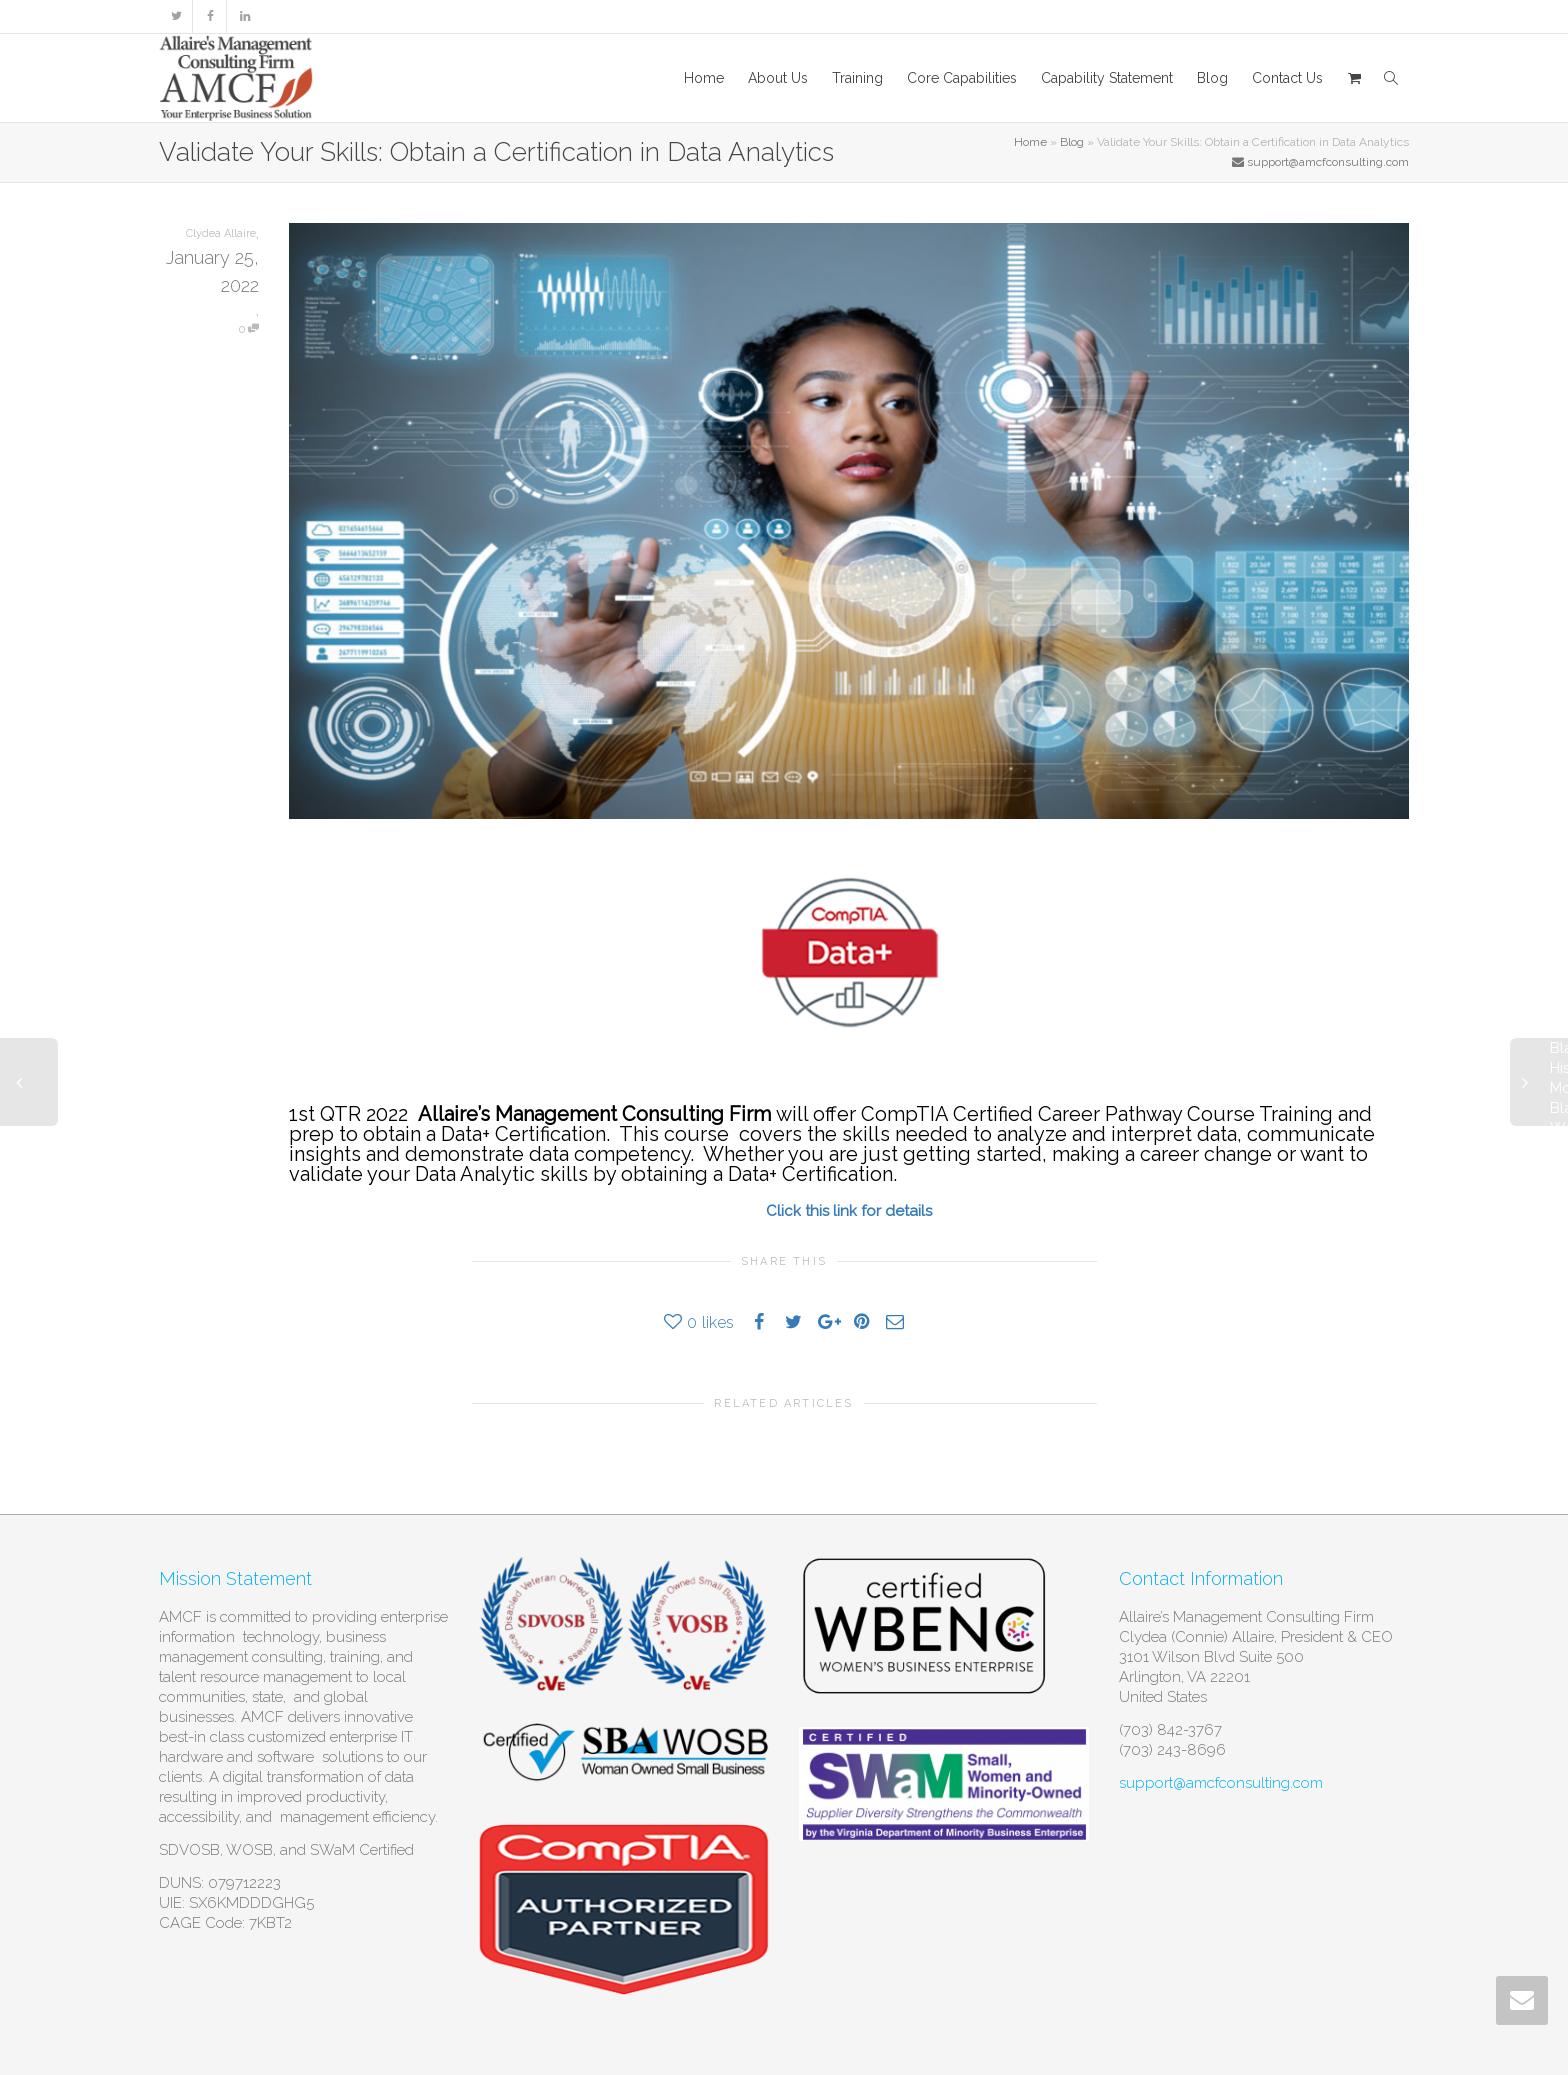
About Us (778, 78)
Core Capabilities (962, 78)
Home (704, 78)
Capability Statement (1107, 78)
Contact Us (1287, 78)
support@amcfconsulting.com (1221, 1783)
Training (857, 78)
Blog (1212, 78)
